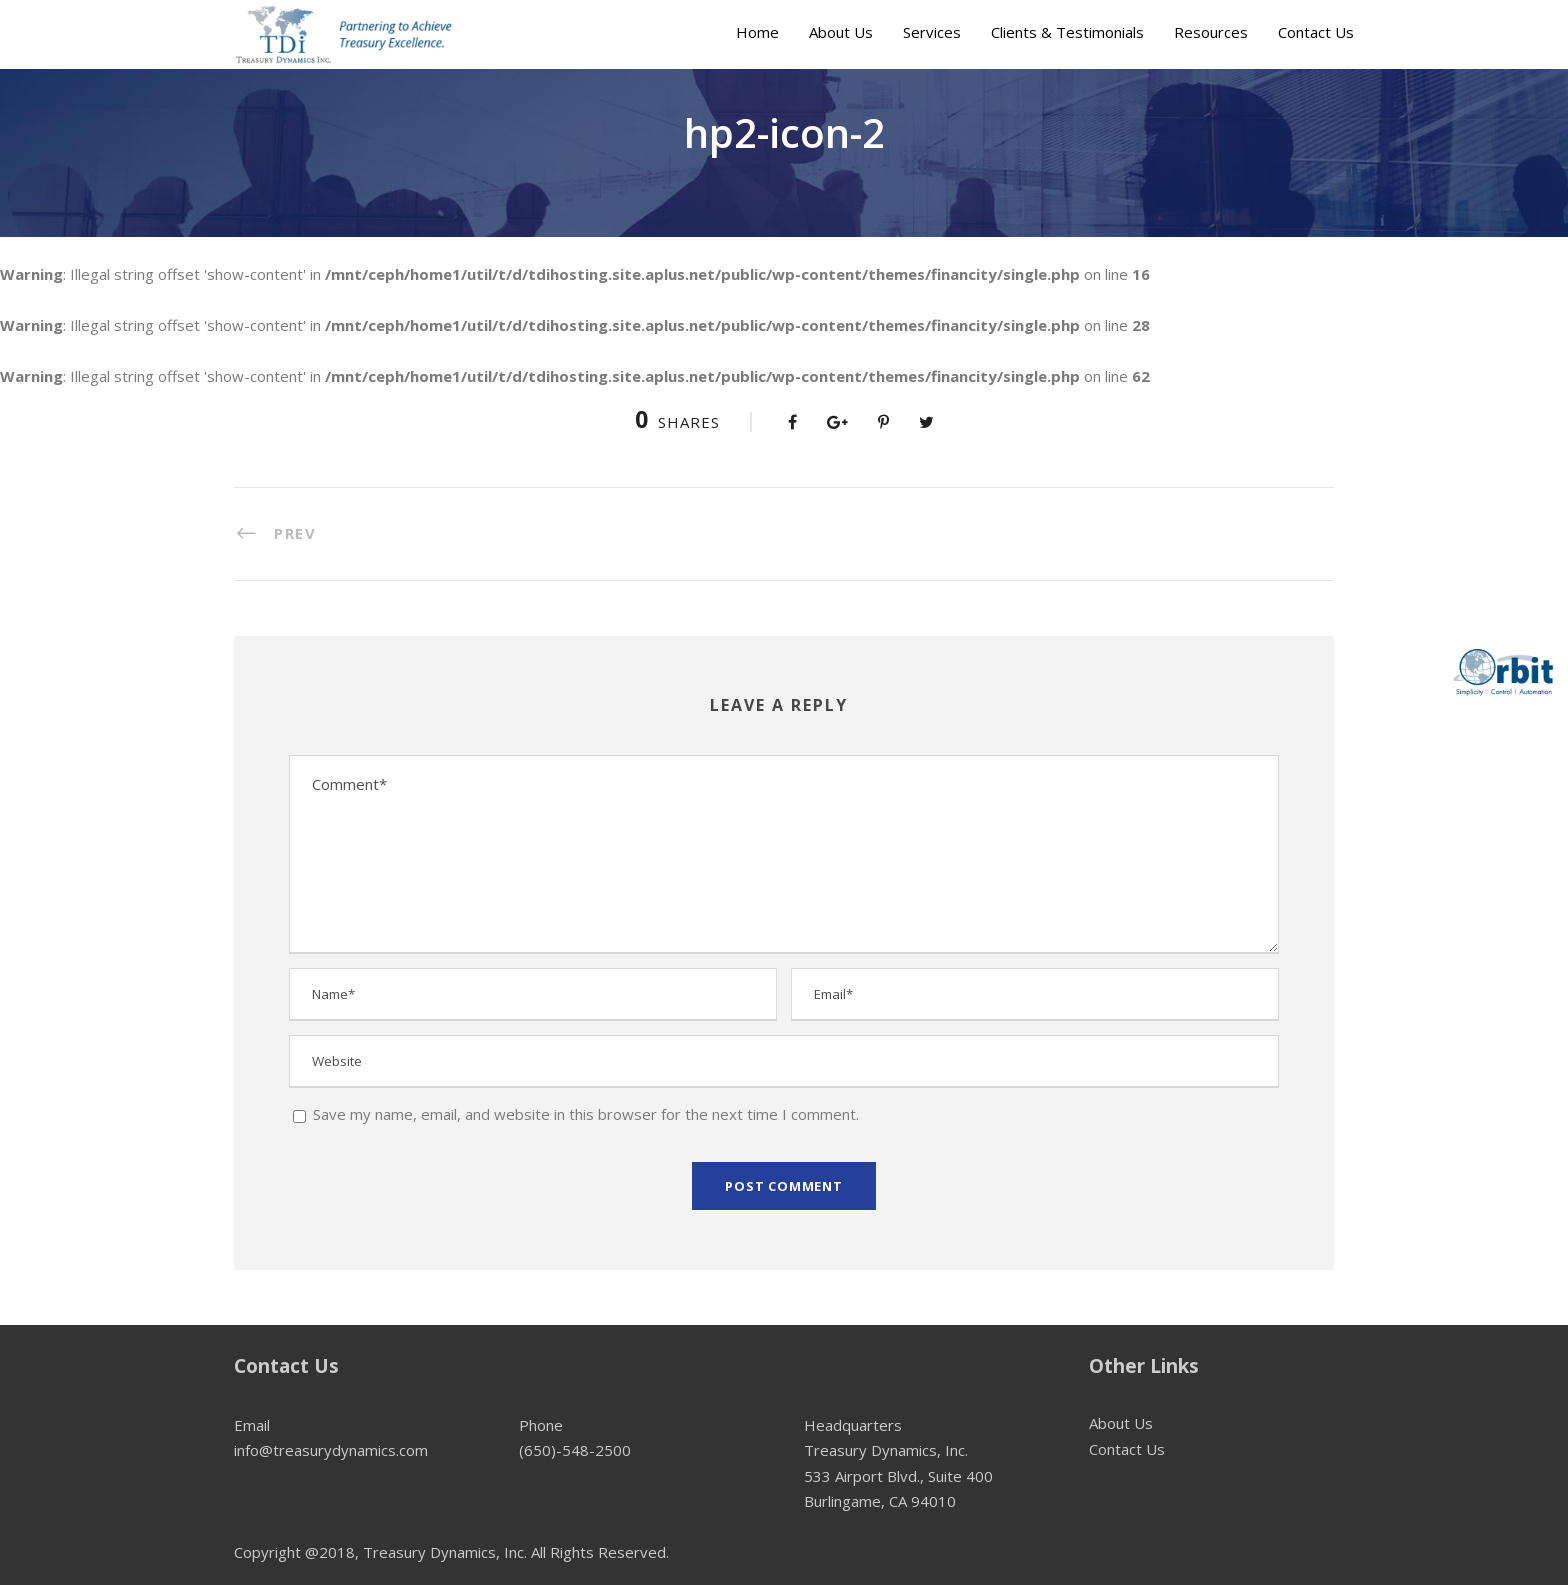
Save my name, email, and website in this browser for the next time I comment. (586, 1114)
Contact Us (1316, 32)
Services (932, 32)
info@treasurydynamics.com (331, 1450)
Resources (1211, 32)
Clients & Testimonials (1067, 32)
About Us (841, 32)
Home (757, 32)
